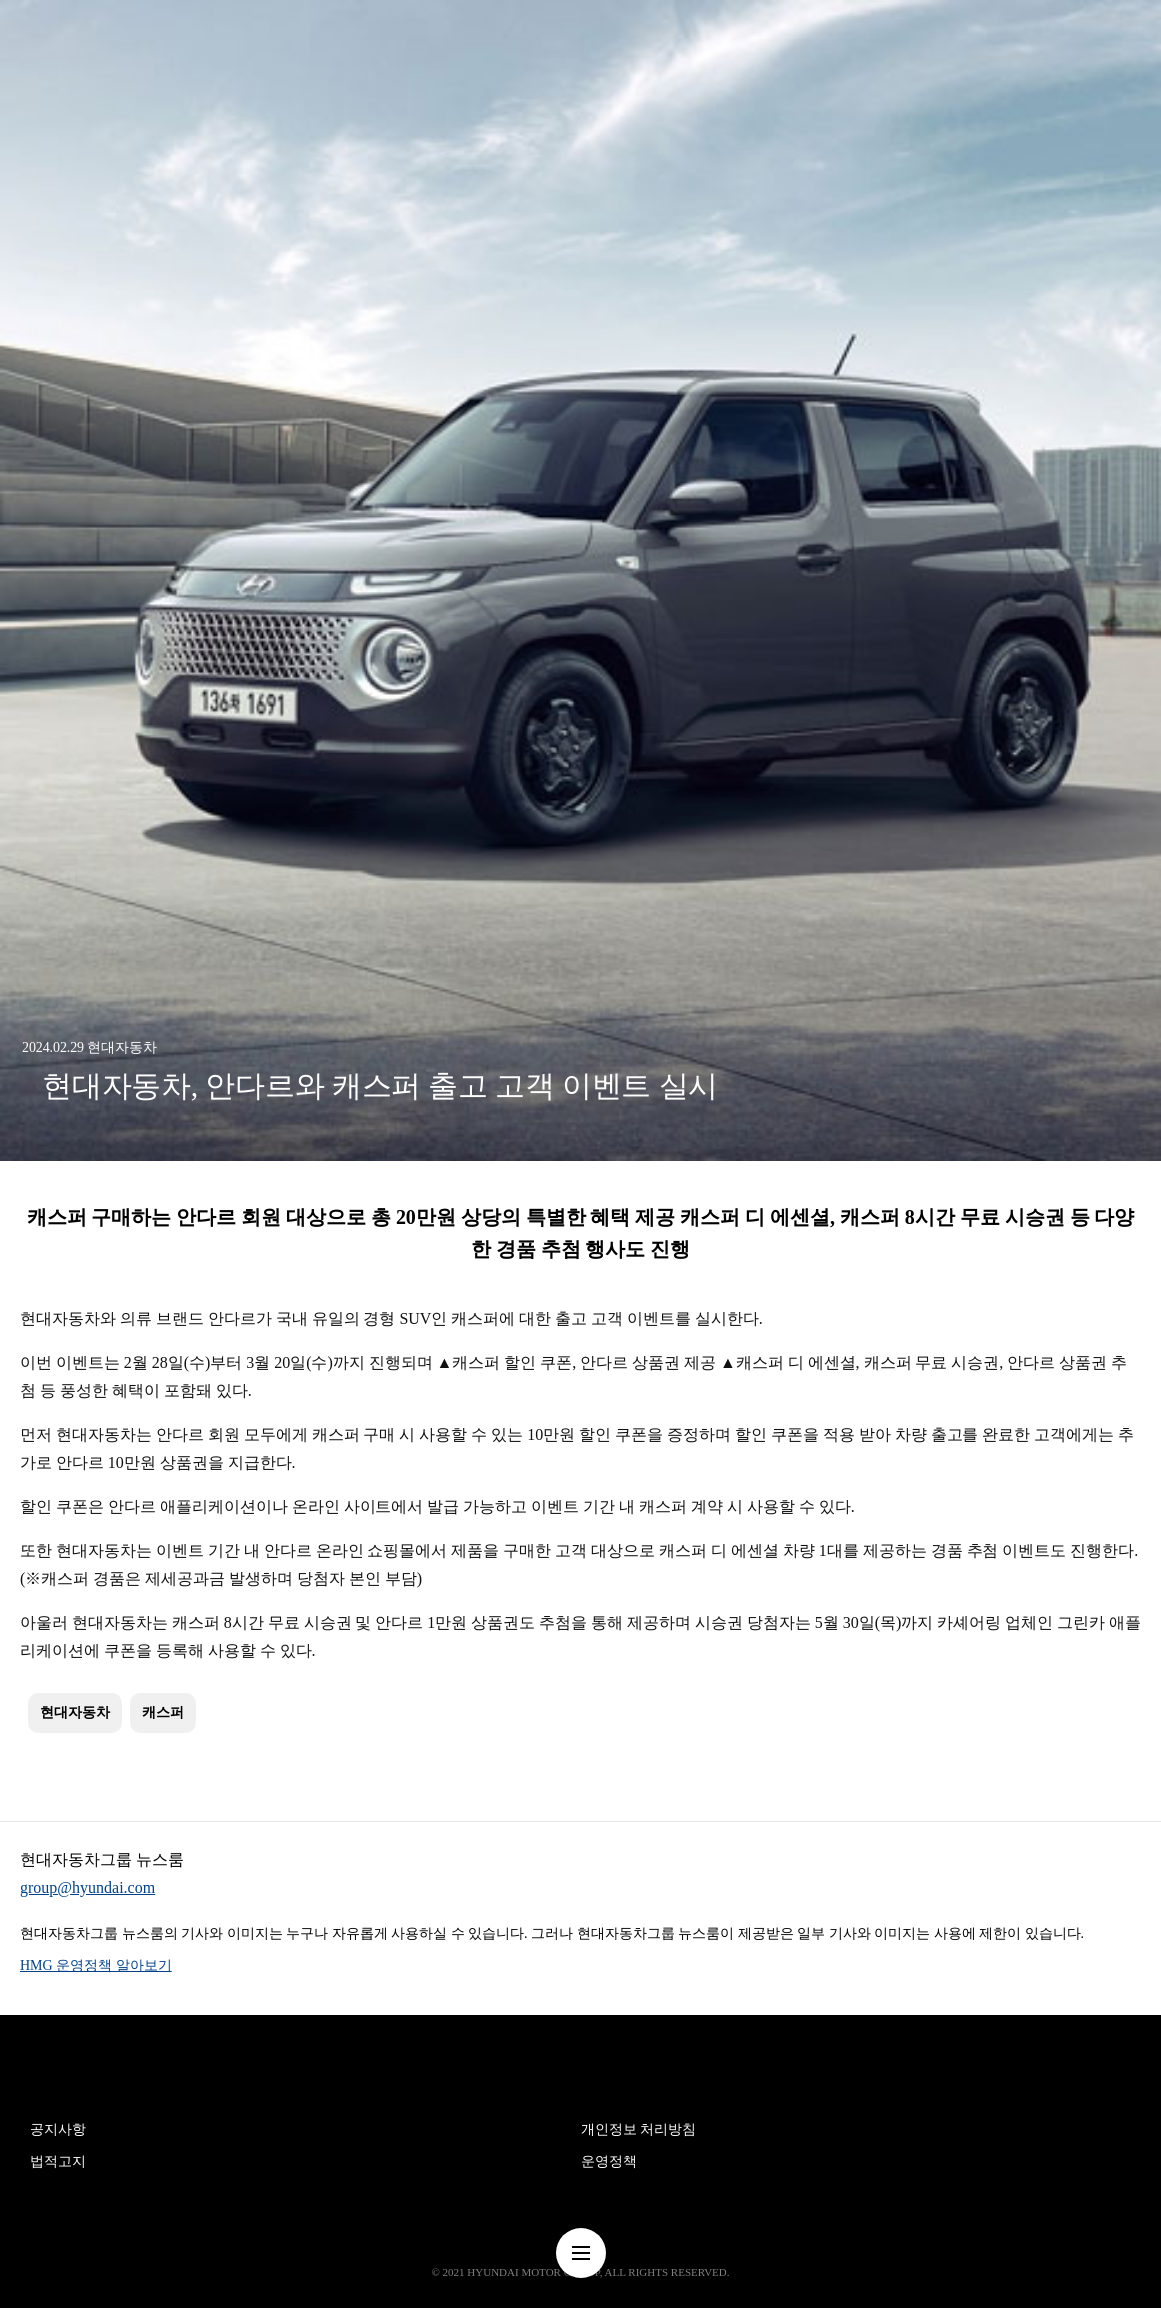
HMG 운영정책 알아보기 (96, 1965)
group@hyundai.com (87, 1887)
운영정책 (609, 2161)
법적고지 (58, 2161)
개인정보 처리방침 (639, 2129)
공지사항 (58, 2129)
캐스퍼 (163, 1712)
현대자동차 (75, 1712)
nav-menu (581, 2253)
